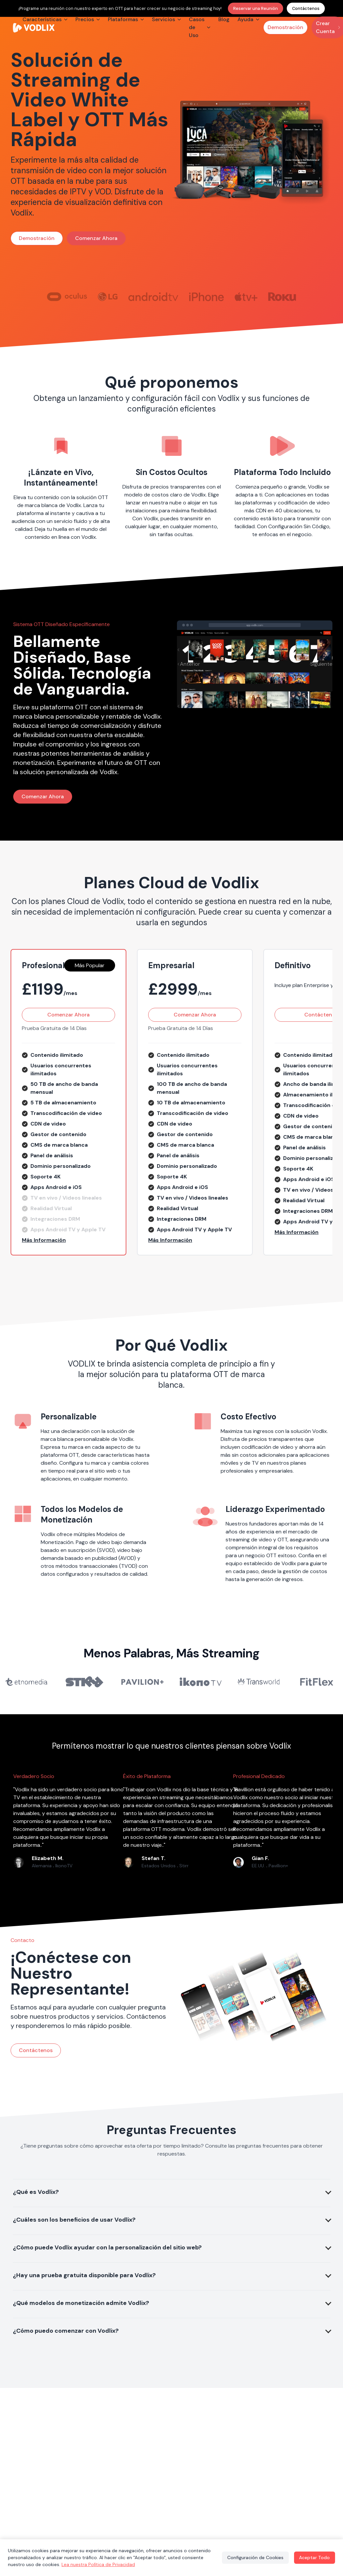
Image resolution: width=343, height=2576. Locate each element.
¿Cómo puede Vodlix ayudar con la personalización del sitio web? (107, 2247)
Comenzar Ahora (96, 238)
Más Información (44, 1240)
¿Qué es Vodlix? (36, 2192)
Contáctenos (306, 8)
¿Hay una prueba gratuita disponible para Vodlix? (84, 2275)
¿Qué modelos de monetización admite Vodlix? (81, 2303)
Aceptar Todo (314, 2557)
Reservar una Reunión (255, 8)
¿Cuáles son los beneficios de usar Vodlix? (74, 2220)
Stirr (184, 1866)
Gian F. (260, 1858)
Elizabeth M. (48, 1858)
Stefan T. (153, 1858)
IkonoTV (63, 1866)
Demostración (285, 27)
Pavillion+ (278, 1866)
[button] (68, 1240)
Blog (224, 19)
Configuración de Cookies (255, 2557)
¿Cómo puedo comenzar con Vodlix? (66, 2331)
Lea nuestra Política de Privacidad (98, 2564)
